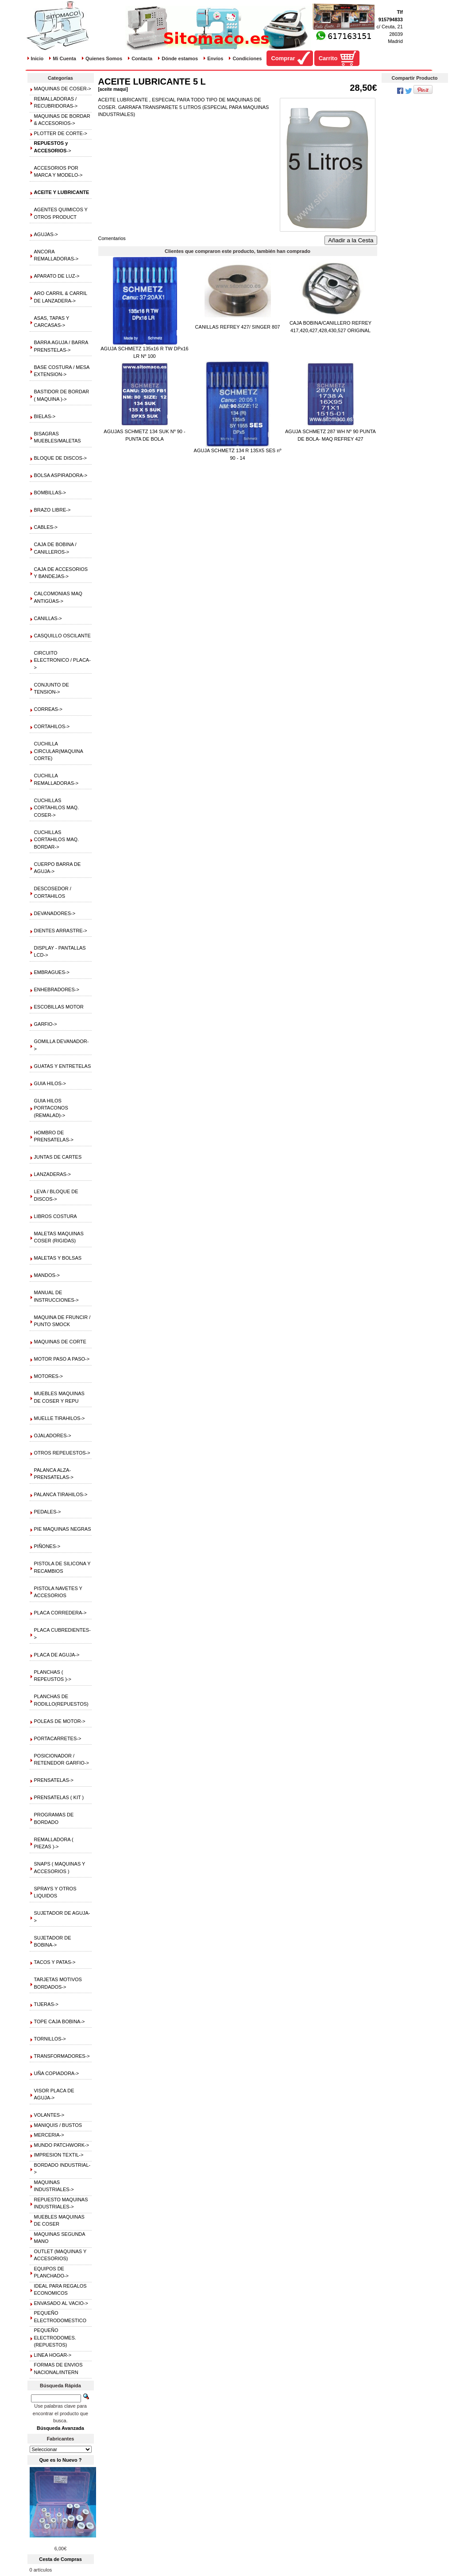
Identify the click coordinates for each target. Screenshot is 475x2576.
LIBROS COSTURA (55, 1216)
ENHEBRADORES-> (56, 989)
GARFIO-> (45, 1024)
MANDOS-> (47, 1275)
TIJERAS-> (46, 2004)
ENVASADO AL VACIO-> (61, 2303)
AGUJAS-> (46, 234)
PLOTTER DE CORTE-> (61, 133)
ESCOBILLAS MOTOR (59, 1006)
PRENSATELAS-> (53, 1780)
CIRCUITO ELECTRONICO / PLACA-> (62, 660)
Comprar (283, 58)
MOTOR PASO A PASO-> (62, 1359)
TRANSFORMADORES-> (62, 2056)
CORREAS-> (48, 709)
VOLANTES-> (49, 2115)
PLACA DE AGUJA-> (57, 1654)
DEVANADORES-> (55, 913)
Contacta (141, 58)
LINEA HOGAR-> (53, 2355)
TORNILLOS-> (50, 2038)
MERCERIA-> (49, 2135)
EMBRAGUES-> (52, 972)
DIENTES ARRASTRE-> (60, 930)
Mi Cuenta (64, 58)
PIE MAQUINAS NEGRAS (62, 1529)
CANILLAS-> (48, 618)
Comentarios (112, 238)
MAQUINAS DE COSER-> (62, 88)
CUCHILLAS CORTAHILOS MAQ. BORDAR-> (56, 840)
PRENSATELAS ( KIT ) (59, 1797)
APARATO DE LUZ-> (57, 276)
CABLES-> (46, 527)
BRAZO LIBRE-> (52, 509)
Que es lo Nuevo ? (60, 2460)
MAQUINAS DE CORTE (60, 1341)
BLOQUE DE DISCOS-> (60, 458)
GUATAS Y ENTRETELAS (62, 1066)
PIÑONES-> (47, 1546)
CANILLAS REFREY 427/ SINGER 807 (237, 327)
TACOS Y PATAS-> (55, 1962)
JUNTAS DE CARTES (58, 1157)
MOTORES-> (48, 1376)
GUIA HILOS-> (50, 1083)
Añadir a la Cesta (350, 240)
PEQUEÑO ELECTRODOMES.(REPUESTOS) (55, 2337)
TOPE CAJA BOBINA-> (59, 2021)
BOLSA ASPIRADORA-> (61, 475)
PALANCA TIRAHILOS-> (61, 1494)
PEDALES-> (47, 1511)
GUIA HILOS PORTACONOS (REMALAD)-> (51, 1108)
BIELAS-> (45, 416)
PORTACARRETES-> (57, 1738)
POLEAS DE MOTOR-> (59, 1721)
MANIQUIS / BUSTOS (58, 2125)
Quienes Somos (103, 58)
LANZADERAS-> (52, 1174)
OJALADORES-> (52, 1435)
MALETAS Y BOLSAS (58, 1258)
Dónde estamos (180, 58)
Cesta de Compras (60, 2559)
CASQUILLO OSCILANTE (62, 635)
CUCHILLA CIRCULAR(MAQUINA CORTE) (58, 751)
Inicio (37, 58)
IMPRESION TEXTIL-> (59, 2154)
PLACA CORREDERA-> (60, 1612)
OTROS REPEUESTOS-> (62, 1452)
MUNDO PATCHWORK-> (61, 2145)
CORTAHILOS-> (52, 726)
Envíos (215, 58)
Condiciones (247, 58)
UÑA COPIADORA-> (56, 2073)
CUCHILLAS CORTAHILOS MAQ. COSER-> (56, 808)
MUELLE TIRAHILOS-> (59, 1418)
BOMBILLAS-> (50, 492)
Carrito (328, 58)
